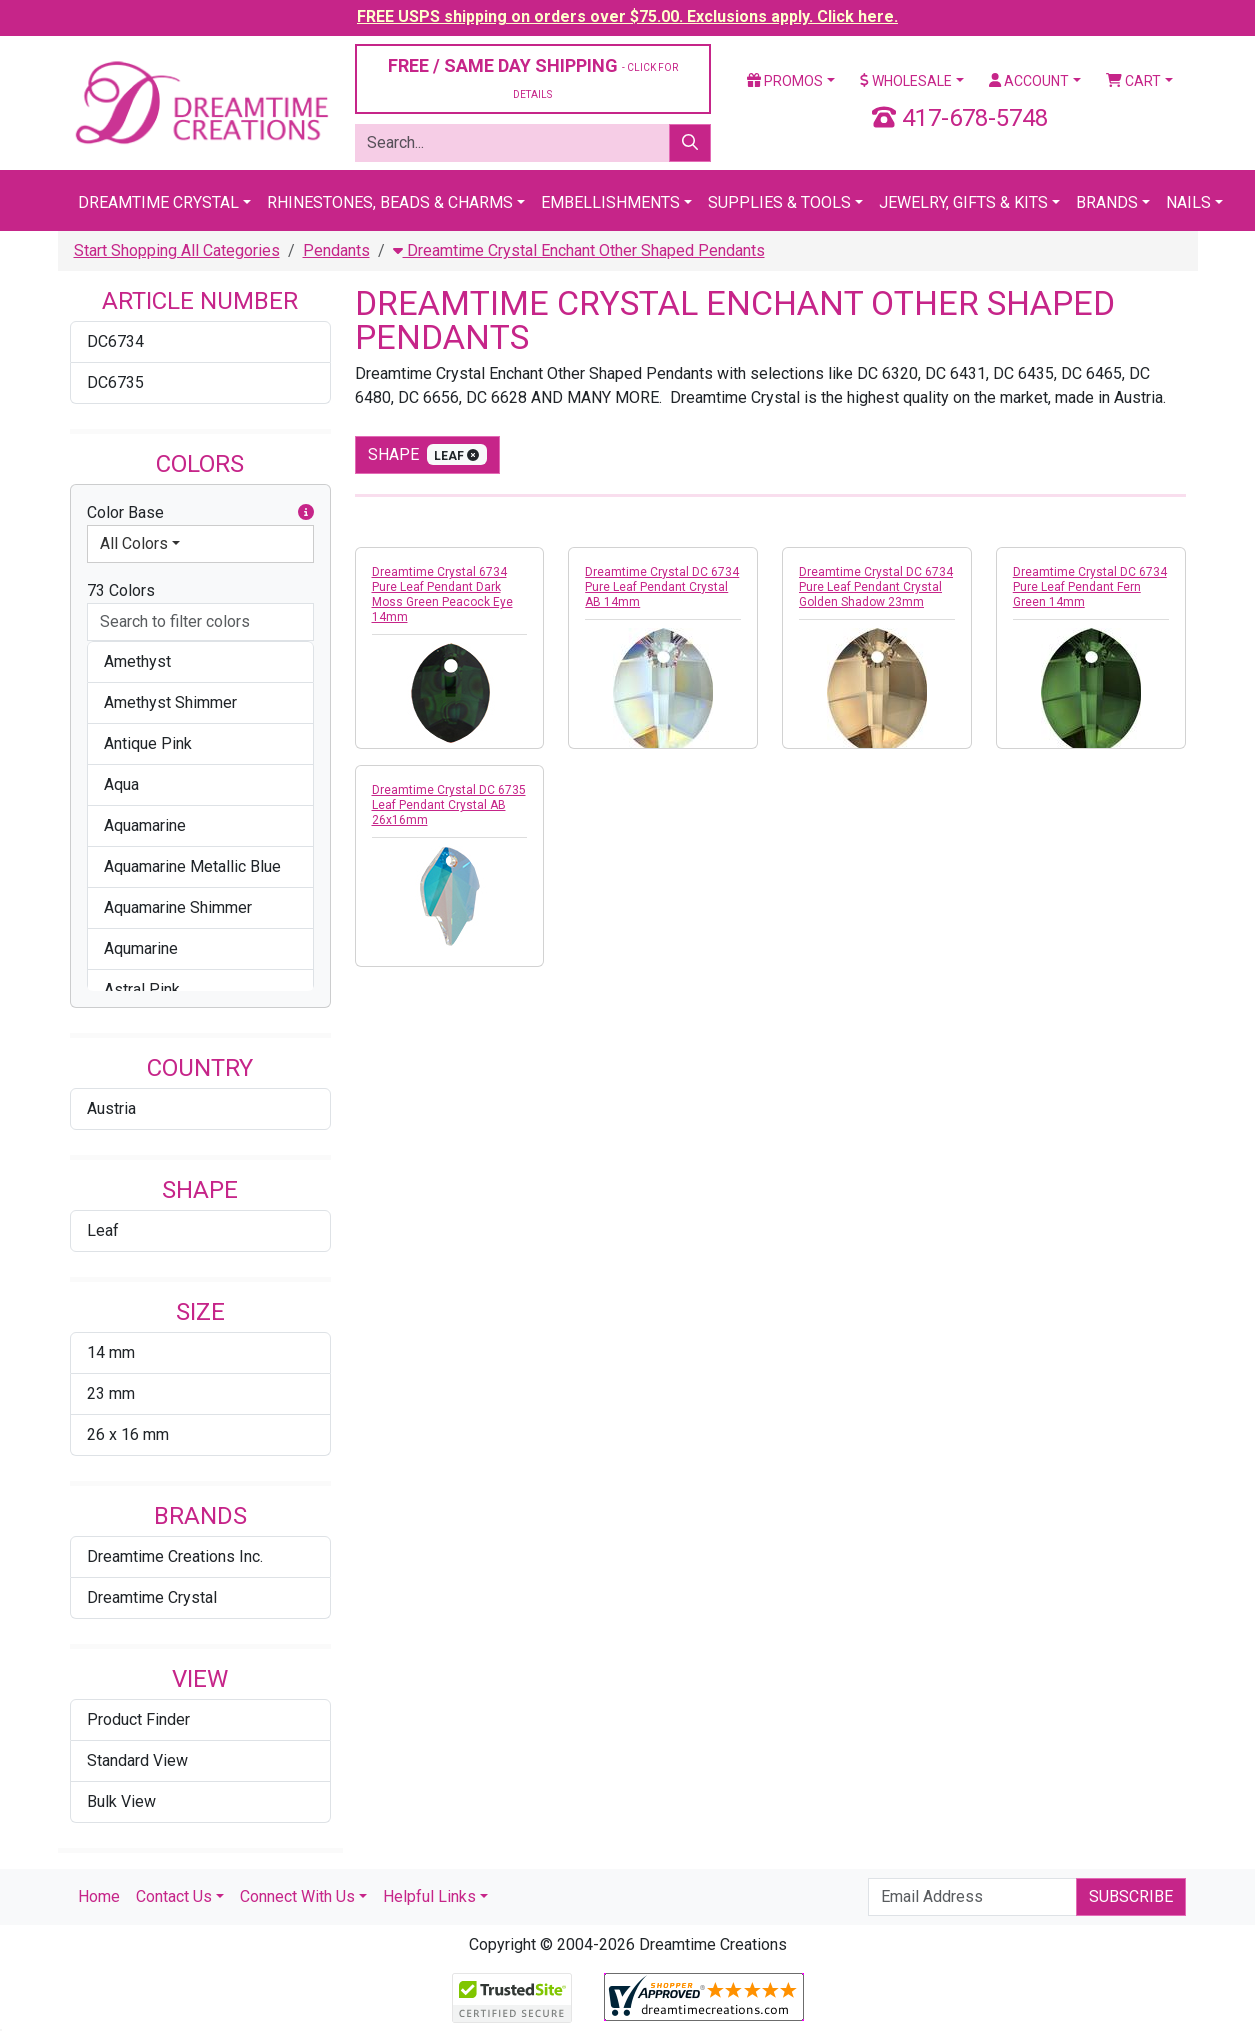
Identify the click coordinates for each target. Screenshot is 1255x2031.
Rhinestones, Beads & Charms (390, 202)
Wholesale (906, 81)
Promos (785, 81)
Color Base (200, 513)
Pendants (336, 250)
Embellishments (610, 202)
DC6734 (115, 341)
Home (99, 1896)
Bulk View (121, 1801)
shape (428, 454)
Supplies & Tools (779, 202)
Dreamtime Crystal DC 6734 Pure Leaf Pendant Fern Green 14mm (1090, 587)
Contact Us (174, 1896)
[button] (306, 513)
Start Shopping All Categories (177, 250)
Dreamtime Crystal (158, 202)
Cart (1133, 81)
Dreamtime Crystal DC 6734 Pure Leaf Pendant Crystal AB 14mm (662, 587)
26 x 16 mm (128, 1434)
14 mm (111, 1352)
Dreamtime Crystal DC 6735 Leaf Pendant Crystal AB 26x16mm (449, 805)
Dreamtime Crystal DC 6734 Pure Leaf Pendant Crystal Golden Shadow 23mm (876, 587)
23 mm (111, 1393)
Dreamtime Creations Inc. (175, 1556)
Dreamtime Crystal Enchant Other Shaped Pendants (579, 250)
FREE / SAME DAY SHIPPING (533, 77)
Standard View (137, 1760)
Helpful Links (429, 1896)
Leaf (103, 1230)
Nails (1188, 202)
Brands (1107, 202)
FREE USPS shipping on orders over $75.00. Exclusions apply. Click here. (627, 16)
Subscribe (1131, 1896)
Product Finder (138, 1719)
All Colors (134, 543)
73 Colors (121, 590)
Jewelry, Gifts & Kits (963, 202)
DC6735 (115, 382)
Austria (111, 1108)
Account (1029, 81)
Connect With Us (297, 1896)
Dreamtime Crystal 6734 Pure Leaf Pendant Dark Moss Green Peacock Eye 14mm (442, 594)
